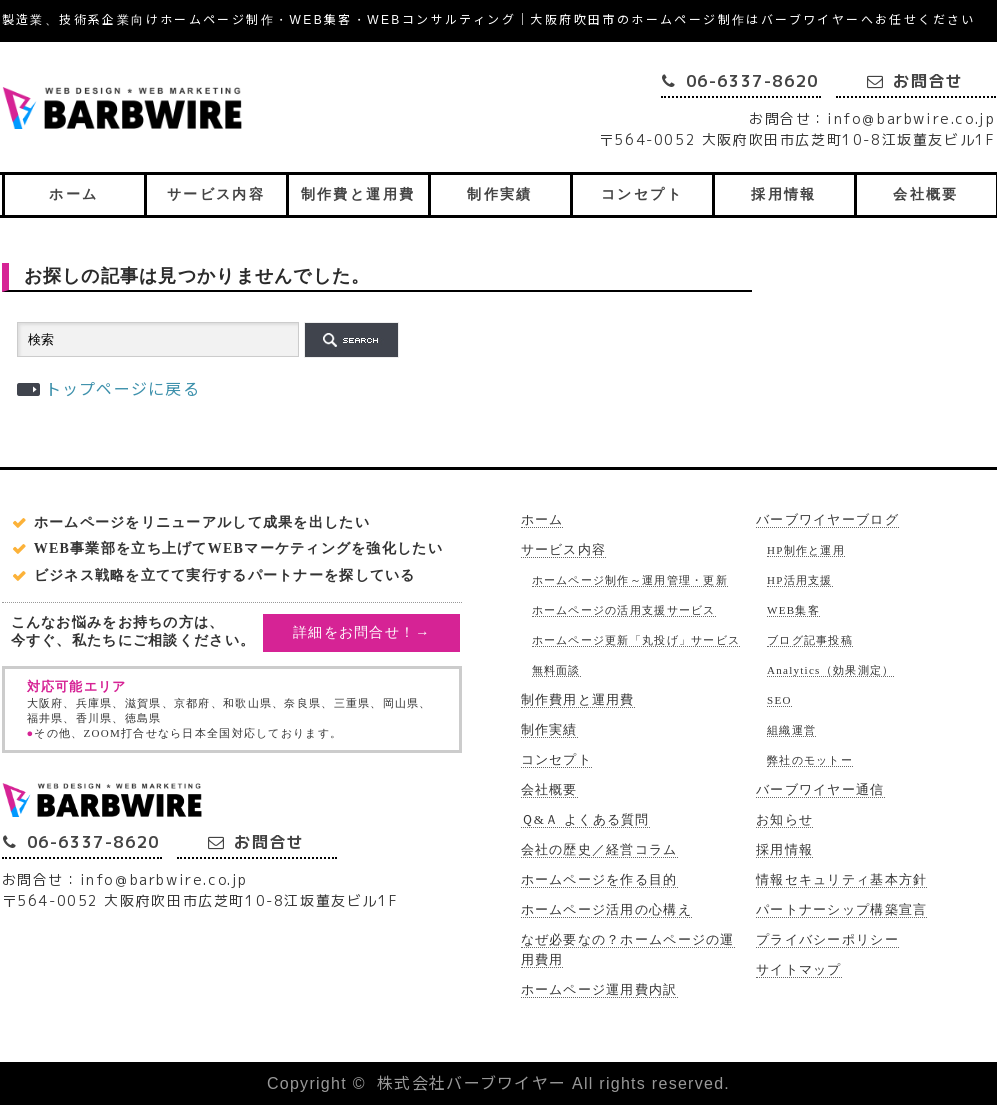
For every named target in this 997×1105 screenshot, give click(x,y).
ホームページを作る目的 (599, 879)
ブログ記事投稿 (810, 640)
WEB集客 (793, 610)
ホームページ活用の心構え (606, 909)
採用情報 (784, 194)
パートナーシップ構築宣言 (841, 909)
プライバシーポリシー (827, 939)
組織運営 (791, 730)
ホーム (73, 194)
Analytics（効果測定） (830, 670)
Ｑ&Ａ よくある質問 (585, 819)
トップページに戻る (123, 389)
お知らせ (784, 819)
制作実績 (500, 194)
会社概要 (926, 194)
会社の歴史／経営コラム (599, 849)
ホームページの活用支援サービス (624, 610)
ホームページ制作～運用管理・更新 (630, 580)
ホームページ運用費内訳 (599, 989)
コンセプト (642, 194)
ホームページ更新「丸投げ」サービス (636, 640)
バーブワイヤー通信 (820, 789)
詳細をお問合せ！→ (362, 632)
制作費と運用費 (358, 194)
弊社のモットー (810, 760)
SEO (779, 700)
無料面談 (556, 670)
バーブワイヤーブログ (827, 519)
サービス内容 (216, 194)
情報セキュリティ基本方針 (841, 879)
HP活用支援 (800, 580)
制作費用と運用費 (578, 699)
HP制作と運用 (806, 550)
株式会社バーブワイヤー (471, 1083)
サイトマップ (799, 969)
